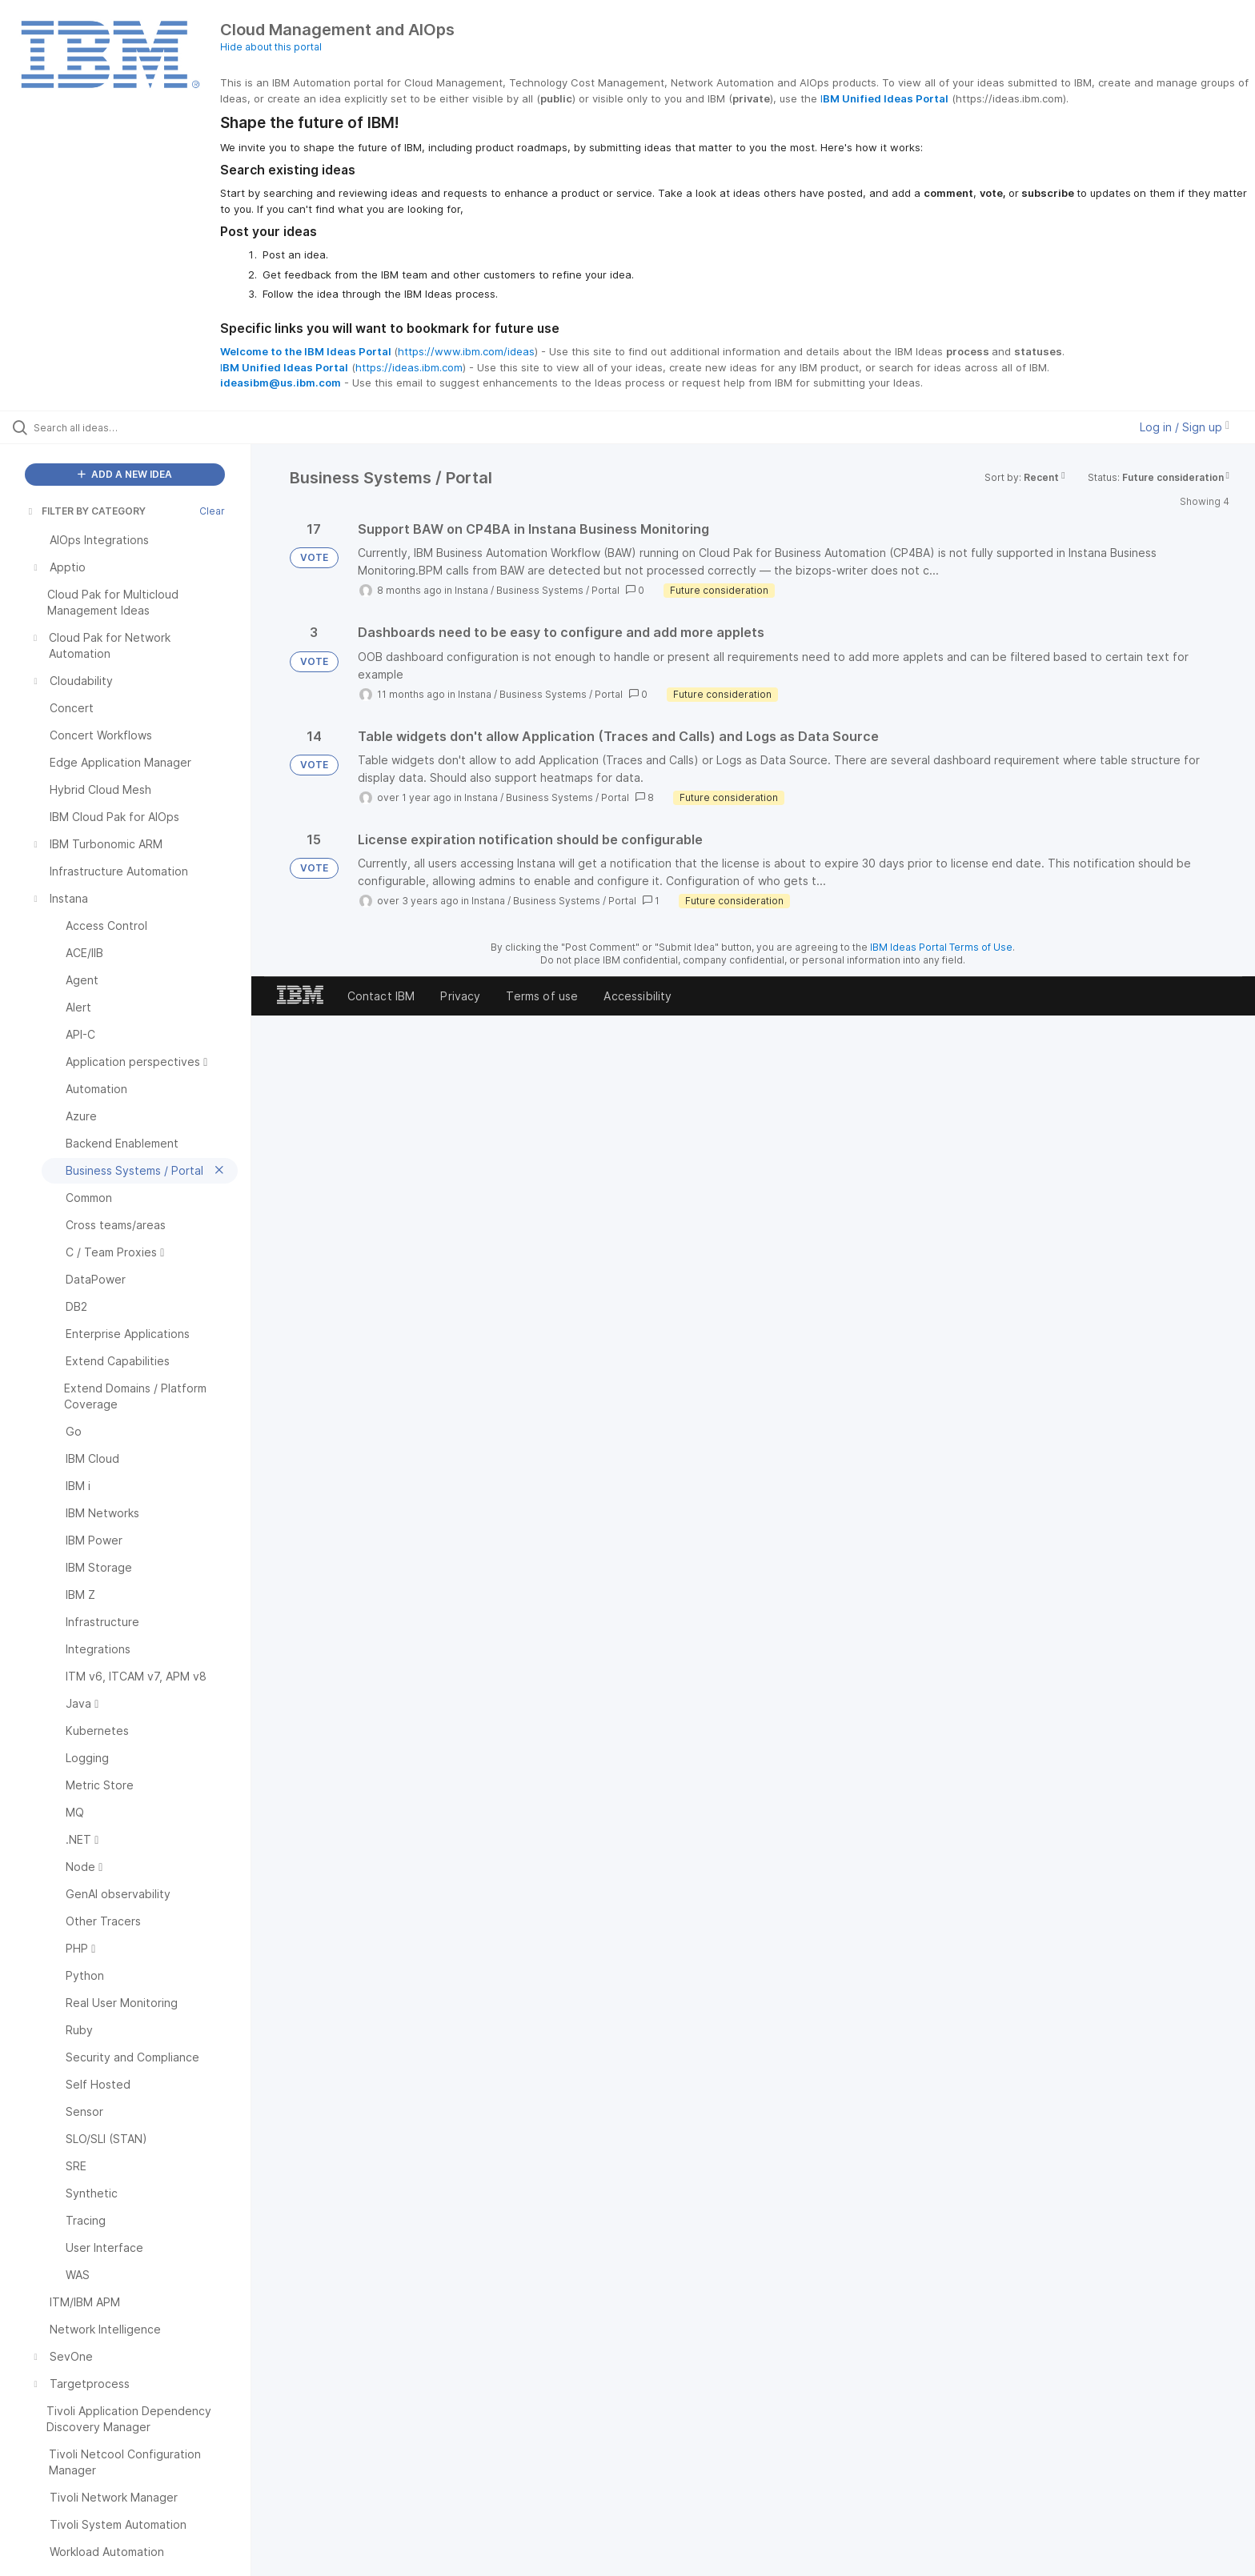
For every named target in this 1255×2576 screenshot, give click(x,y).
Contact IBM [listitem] (381, 996)
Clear (212, 511)
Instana (471, 590)
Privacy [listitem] (460, 996)
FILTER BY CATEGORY (86, 511)
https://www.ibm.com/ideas (466, 351)
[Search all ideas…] (145, 427)
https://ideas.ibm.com (409, 367)
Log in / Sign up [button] (1184, 427)
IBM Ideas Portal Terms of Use (941, 947)
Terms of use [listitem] (542, 996)
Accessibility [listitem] (637, 996)
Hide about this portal (271, 47)
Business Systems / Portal (557, 590)
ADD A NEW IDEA (125, 474)
